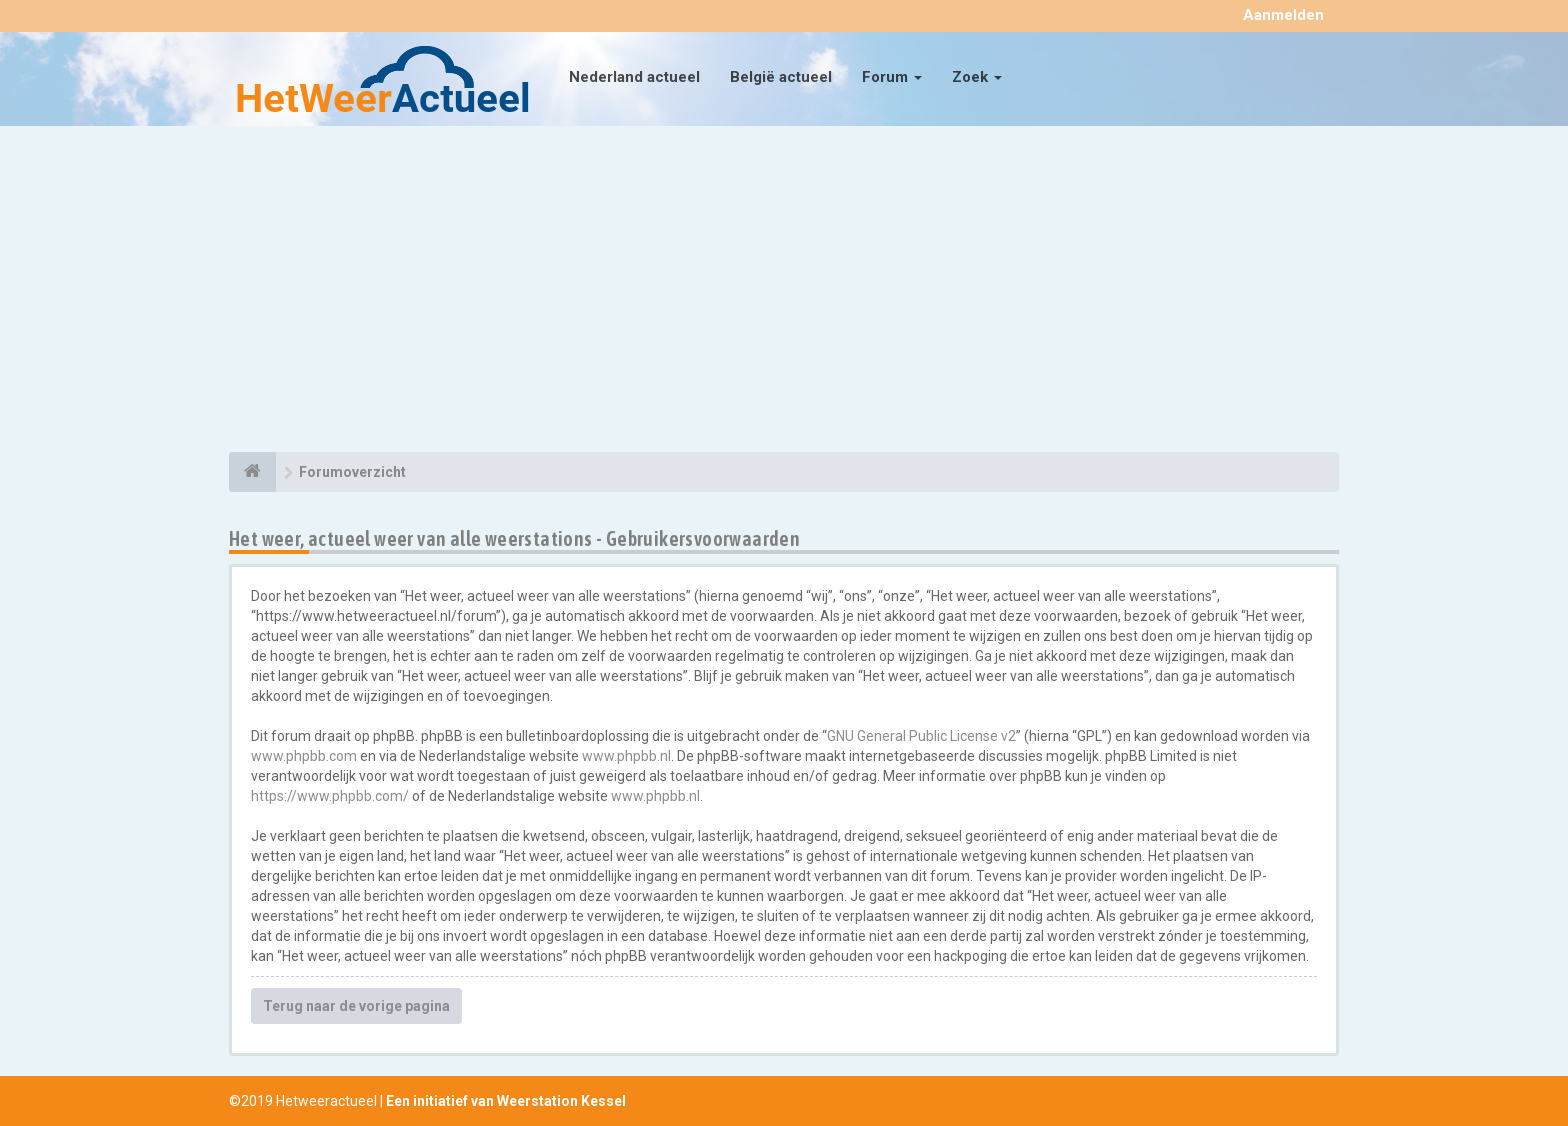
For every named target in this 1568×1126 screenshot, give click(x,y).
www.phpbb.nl (626, 756)
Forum (892, 77)
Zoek (977, 77)
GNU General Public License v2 (921, 736)
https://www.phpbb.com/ (330, 796)
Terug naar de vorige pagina (356, 1006)
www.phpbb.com (304, 756)
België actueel (781, 77)
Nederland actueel (634, 77)
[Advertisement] (784, 292)
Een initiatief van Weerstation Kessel (506, 1101)
